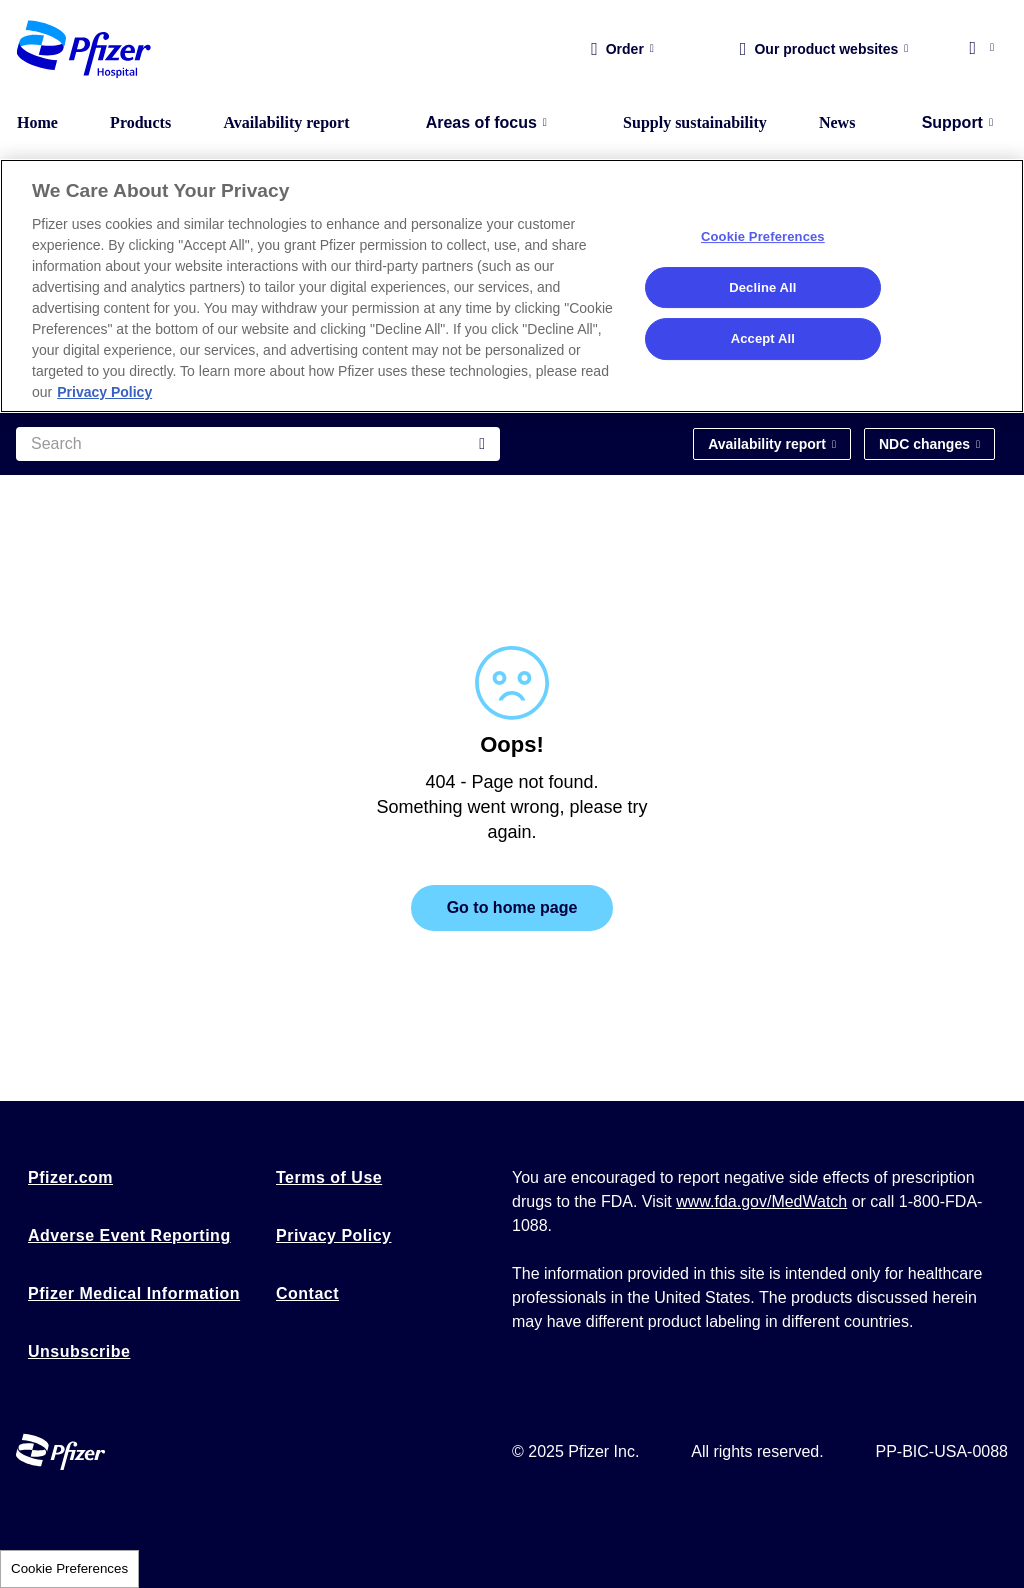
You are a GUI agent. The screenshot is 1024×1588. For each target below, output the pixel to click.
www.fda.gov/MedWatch (761, 1201)
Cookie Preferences (69, 1568)
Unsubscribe (79, 1351)
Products (140, 122)
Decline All (762, 287)
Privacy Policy (334, 1235)
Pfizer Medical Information (134, 1293)
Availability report (286, 122)
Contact (307, 1293)
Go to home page (512, 907)
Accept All (763, 338)
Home (37, 122)
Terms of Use (329, 1177)
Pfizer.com (70, 1177)
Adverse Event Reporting (129, 1235)
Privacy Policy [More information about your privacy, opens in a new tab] (104, 392)
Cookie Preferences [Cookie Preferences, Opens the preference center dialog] (763, 236)
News (837, 122)
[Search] (258, 444)
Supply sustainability (695, 122)
